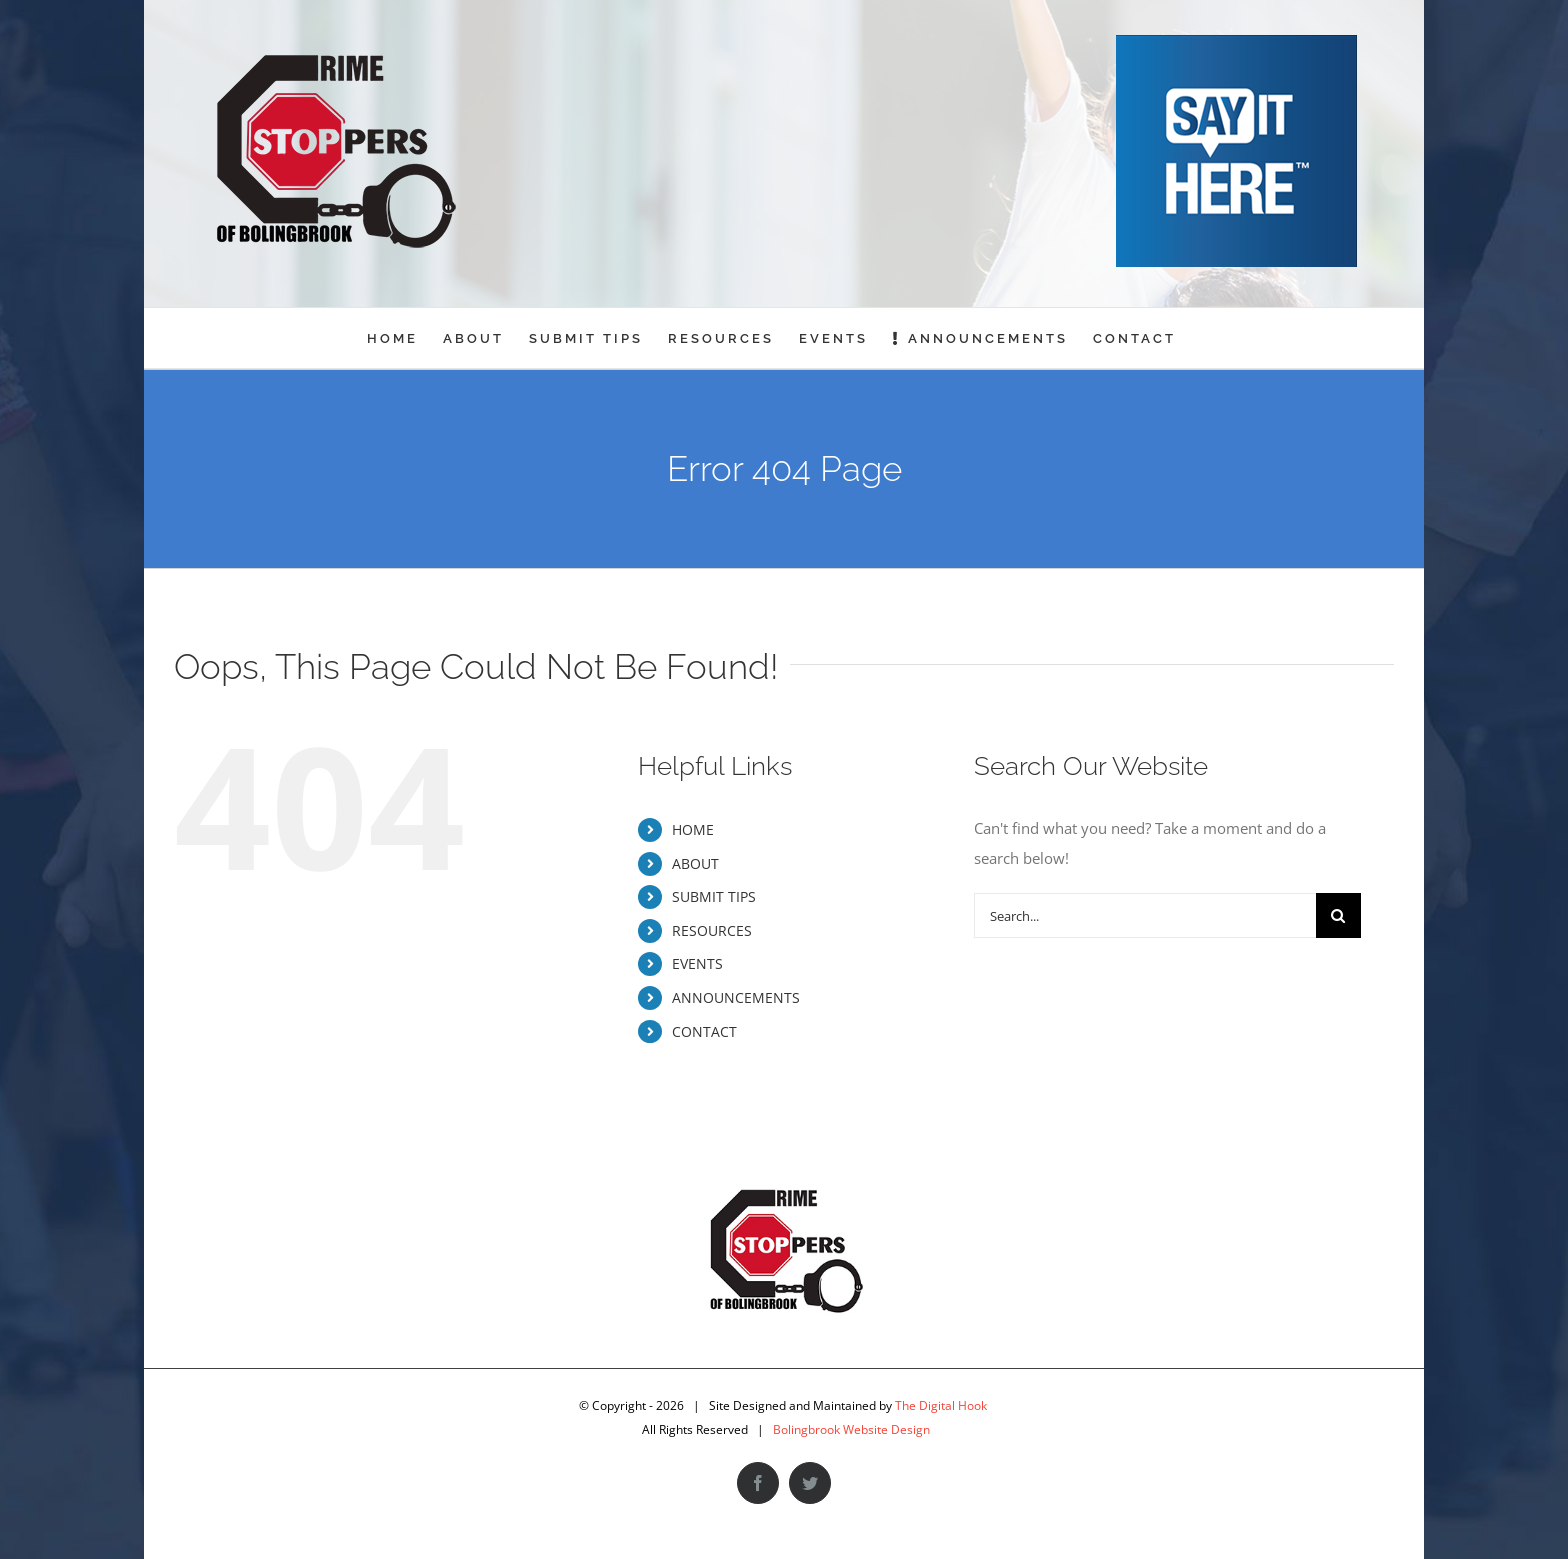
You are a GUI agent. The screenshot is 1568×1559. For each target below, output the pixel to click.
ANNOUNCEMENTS (736, 997)
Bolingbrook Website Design (851, 1429)
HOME (693, 829)
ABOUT (695, 863)
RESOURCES (712, 930)
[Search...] (1145, 915)
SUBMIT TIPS (714, 896)
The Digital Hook (941, 1405)
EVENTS (697, 963)
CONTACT (704, 1031)
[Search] (1338, 915)
